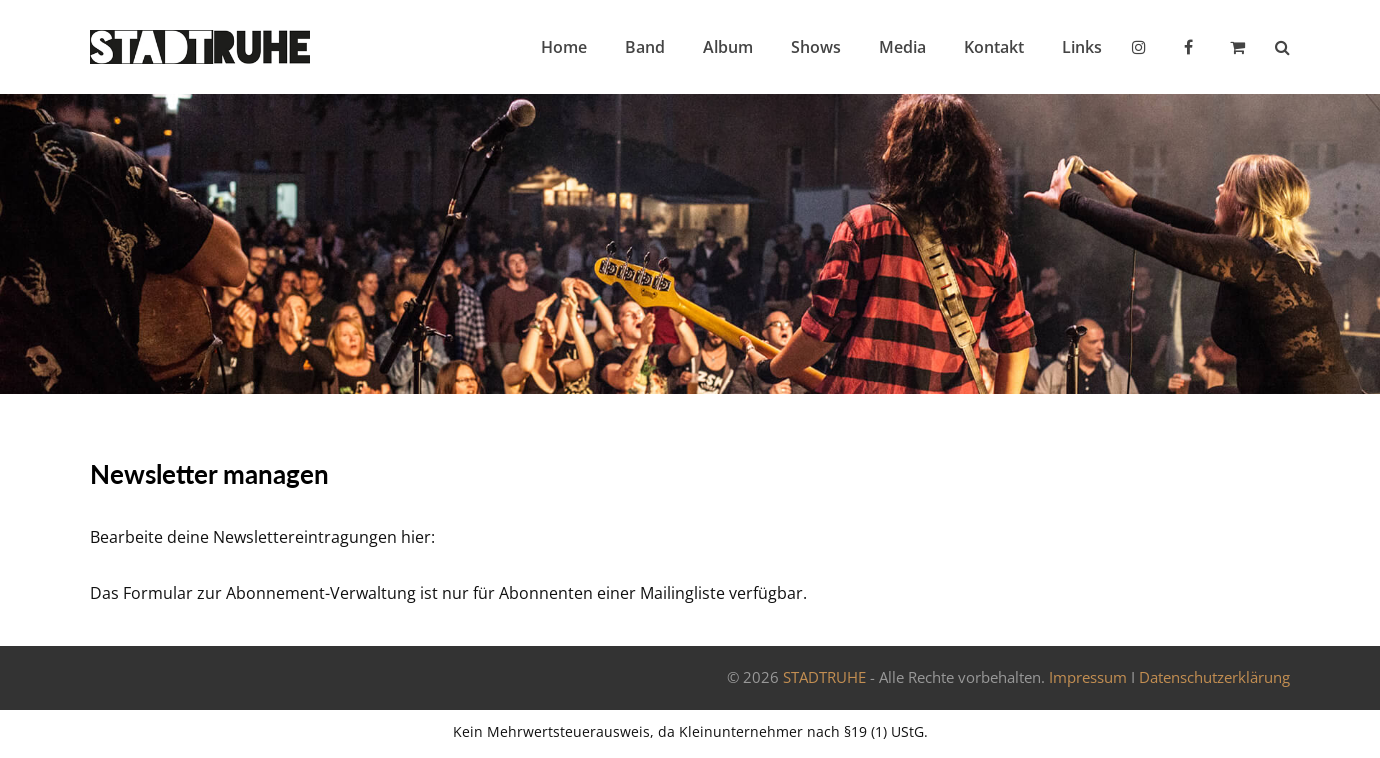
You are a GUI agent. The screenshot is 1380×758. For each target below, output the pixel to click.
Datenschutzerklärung (1214, 677)
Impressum (1088, 677)
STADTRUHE (824, 677)
